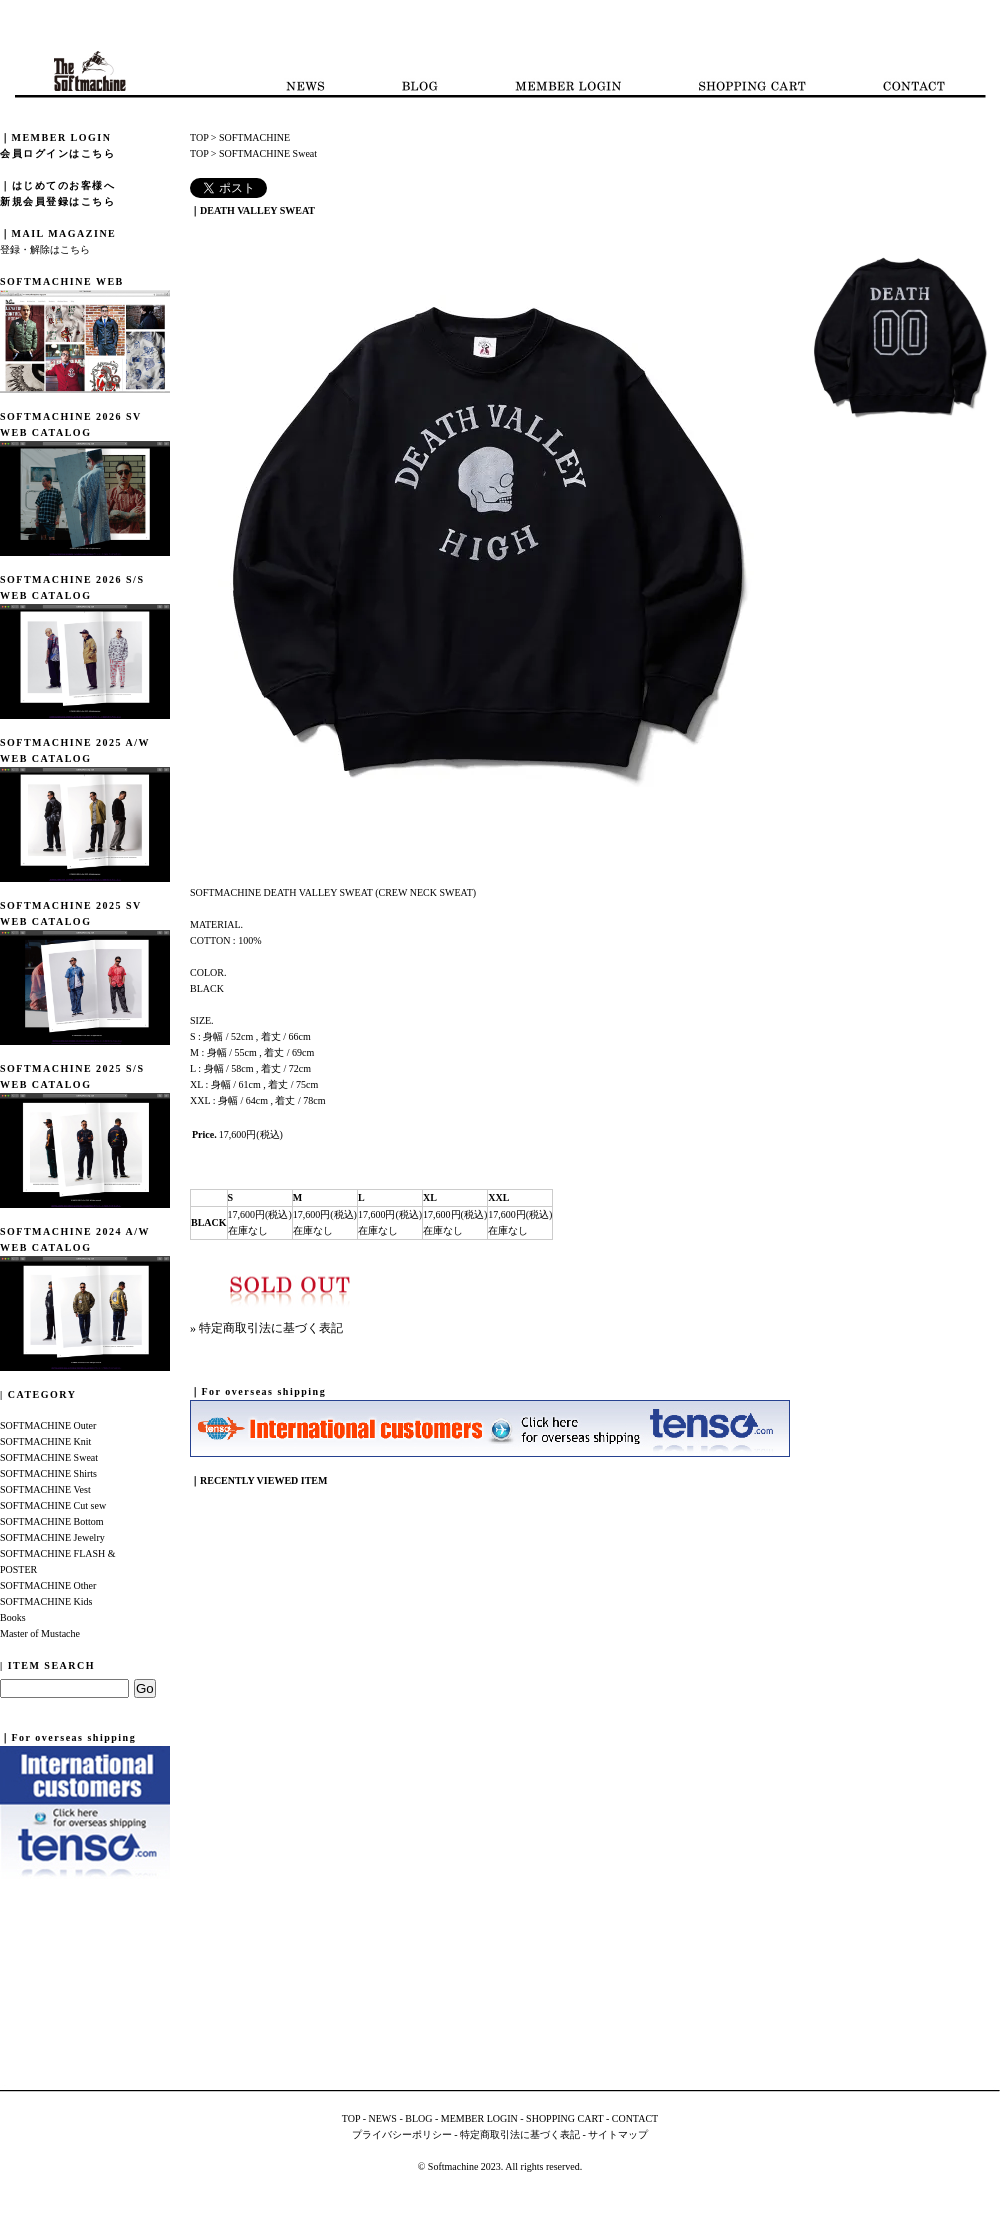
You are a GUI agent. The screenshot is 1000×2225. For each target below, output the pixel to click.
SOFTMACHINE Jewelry (52, 1537)
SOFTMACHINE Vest (45, 1489)
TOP (199, 137)
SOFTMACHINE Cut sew (53, 1505)
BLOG (418, 2118)
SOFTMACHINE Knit (45, 1441)
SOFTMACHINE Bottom (52, 1521)
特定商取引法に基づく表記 (520, 2134)
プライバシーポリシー (402, 2134)
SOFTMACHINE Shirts (48, 1473)
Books (13, 1617)
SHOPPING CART (564, 2118)
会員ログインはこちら (57, 153)
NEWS (383, 2118)
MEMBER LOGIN (479, 2118)
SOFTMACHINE (254, 137)
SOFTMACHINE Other (48, 1585)
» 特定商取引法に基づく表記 (266, 1328)
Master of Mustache (40, 1633)
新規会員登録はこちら (57, 201)
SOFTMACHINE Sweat (49, 1457)
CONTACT (635, 2118)
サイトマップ (618, 2134)
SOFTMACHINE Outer (48, 1425)
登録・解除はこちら (45, 249)
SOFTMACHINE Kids (46, 1601)
